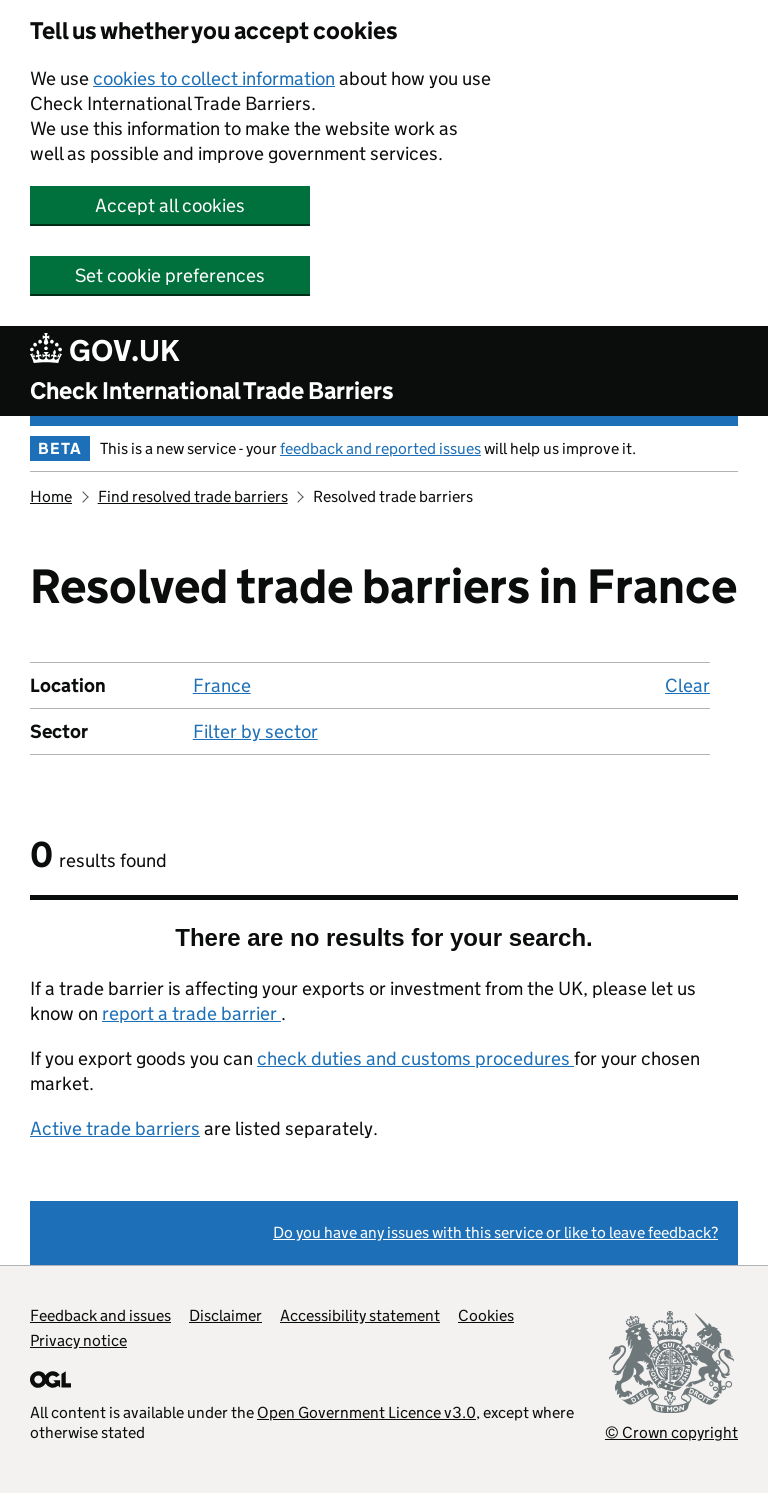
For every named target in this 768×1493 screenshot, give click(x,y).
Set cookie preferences (170, 275)
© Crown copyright (671, 1432)
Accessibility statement (360, 1315)
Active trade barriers (115, 1128)
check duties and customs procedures (415, 1058)
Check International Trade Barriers (212, 390)
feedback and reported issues (380, 448)
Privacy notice (78, 1340)
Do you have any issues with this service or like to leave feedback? (495, 1232)
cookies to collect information (214, 78)
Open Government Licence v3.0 (366, 1412)
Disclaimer (225, 1315)
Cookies (486, 1315)
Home (51, 496)
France (222, 685)
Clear (687, 685)
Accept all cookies (170, 205)
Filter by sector (255, 731)
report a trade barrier (191, 1013)
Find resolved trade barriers (193, 496)
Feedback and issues (100, 1315)
